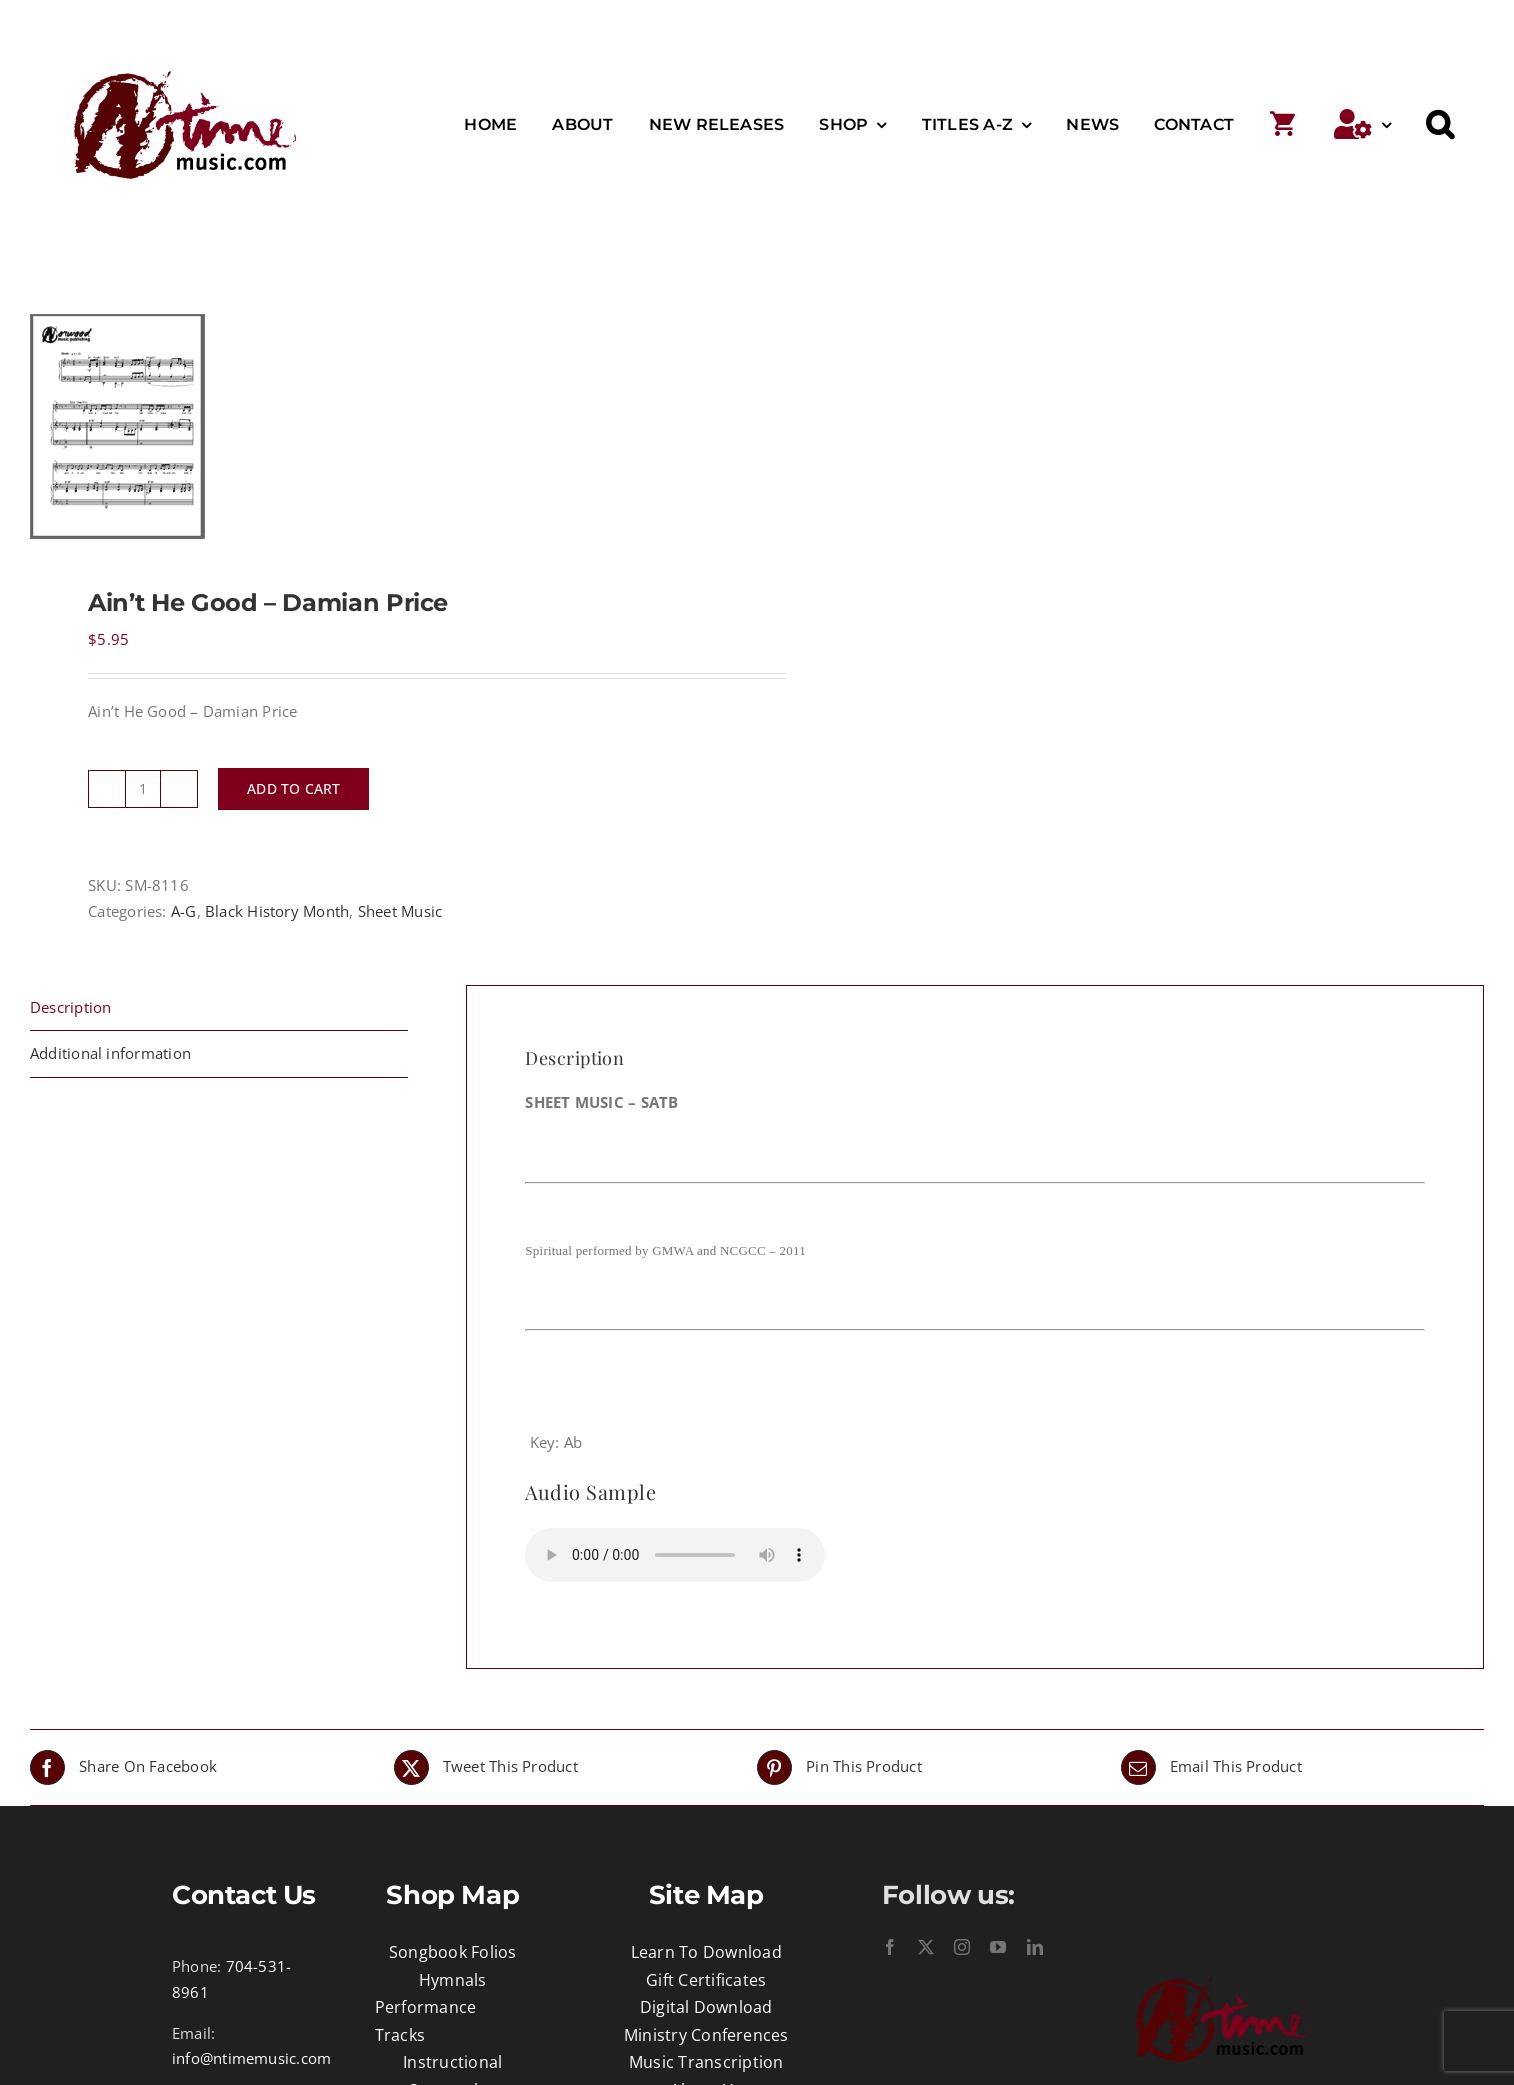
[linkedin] (1035, 1947)
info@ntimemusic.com (251, 2058)
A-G (184, 911)
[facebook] (890, 1947)
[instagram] (962, 1947)
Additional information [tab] (110, 1053)
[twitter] (926, 1947)
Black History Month (277, 911)
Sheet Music (400, 911)
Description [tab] (70, 1007)
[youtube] (998, 1947)
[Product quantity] (143, 789)
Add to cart (293, 788)
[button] (1440, 125)
